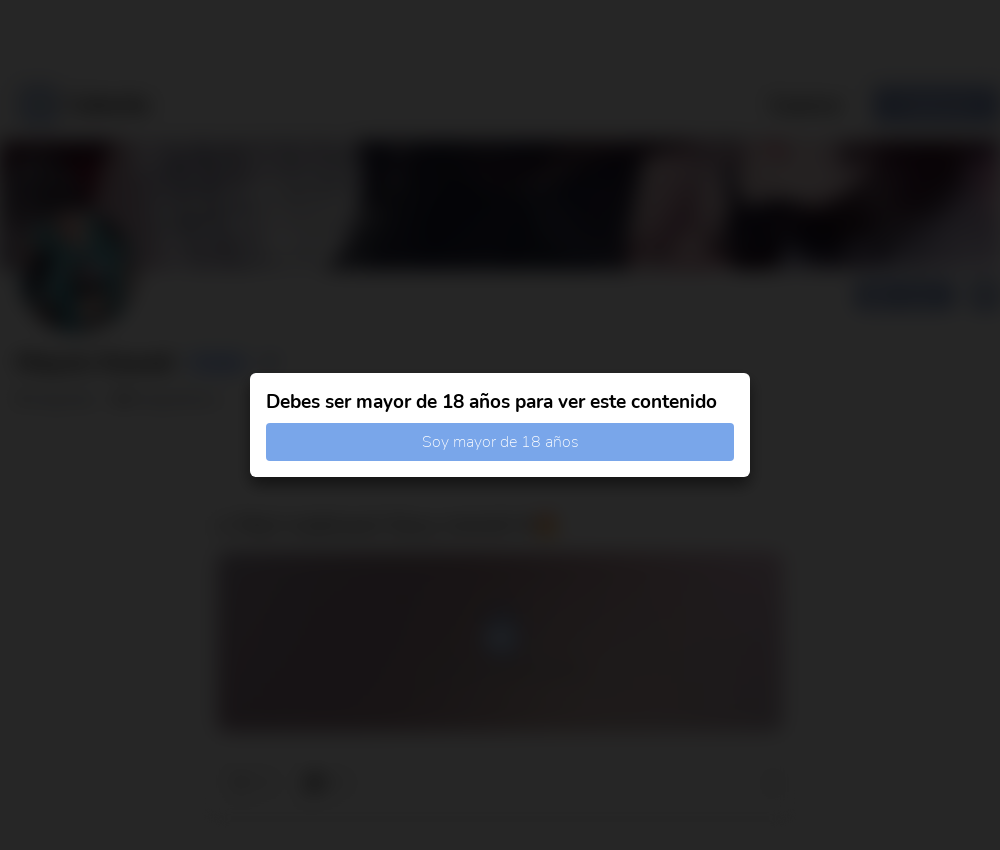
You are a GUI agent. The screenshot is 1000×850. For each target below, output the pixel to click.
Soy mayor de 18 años (500, 442)
